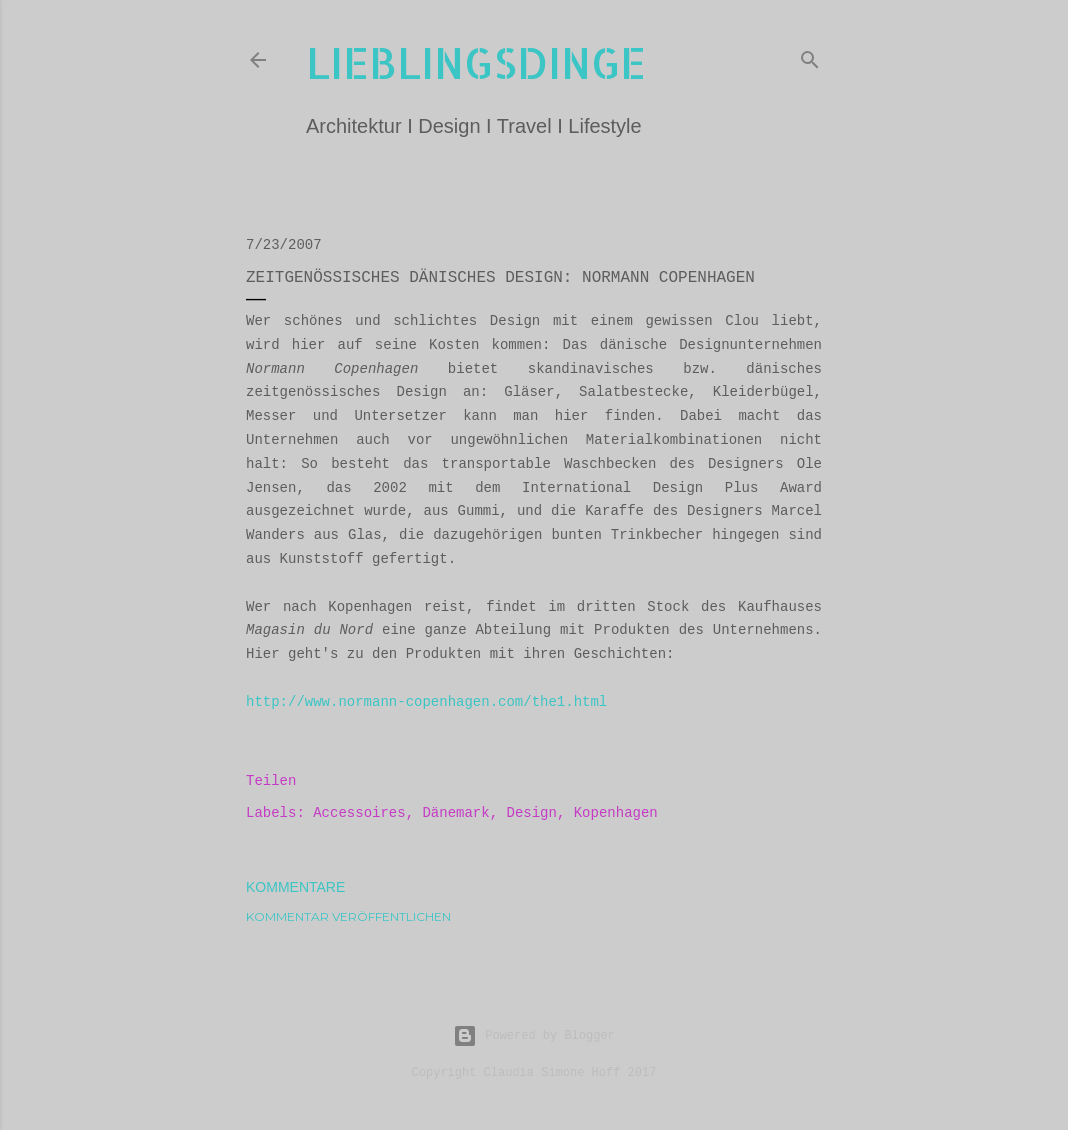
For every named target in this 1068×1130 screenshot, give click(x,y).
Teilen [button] (271, 781)
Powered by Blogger (534, 1036)
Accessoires (359, 813)
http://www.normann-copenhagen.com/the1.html (426, 702)
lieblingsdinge (476, 62)
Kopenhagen (616, 813)
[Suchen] (810, 56)
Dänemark (455, 813)
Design (531, 813)
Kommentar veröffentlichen (348, 916)
